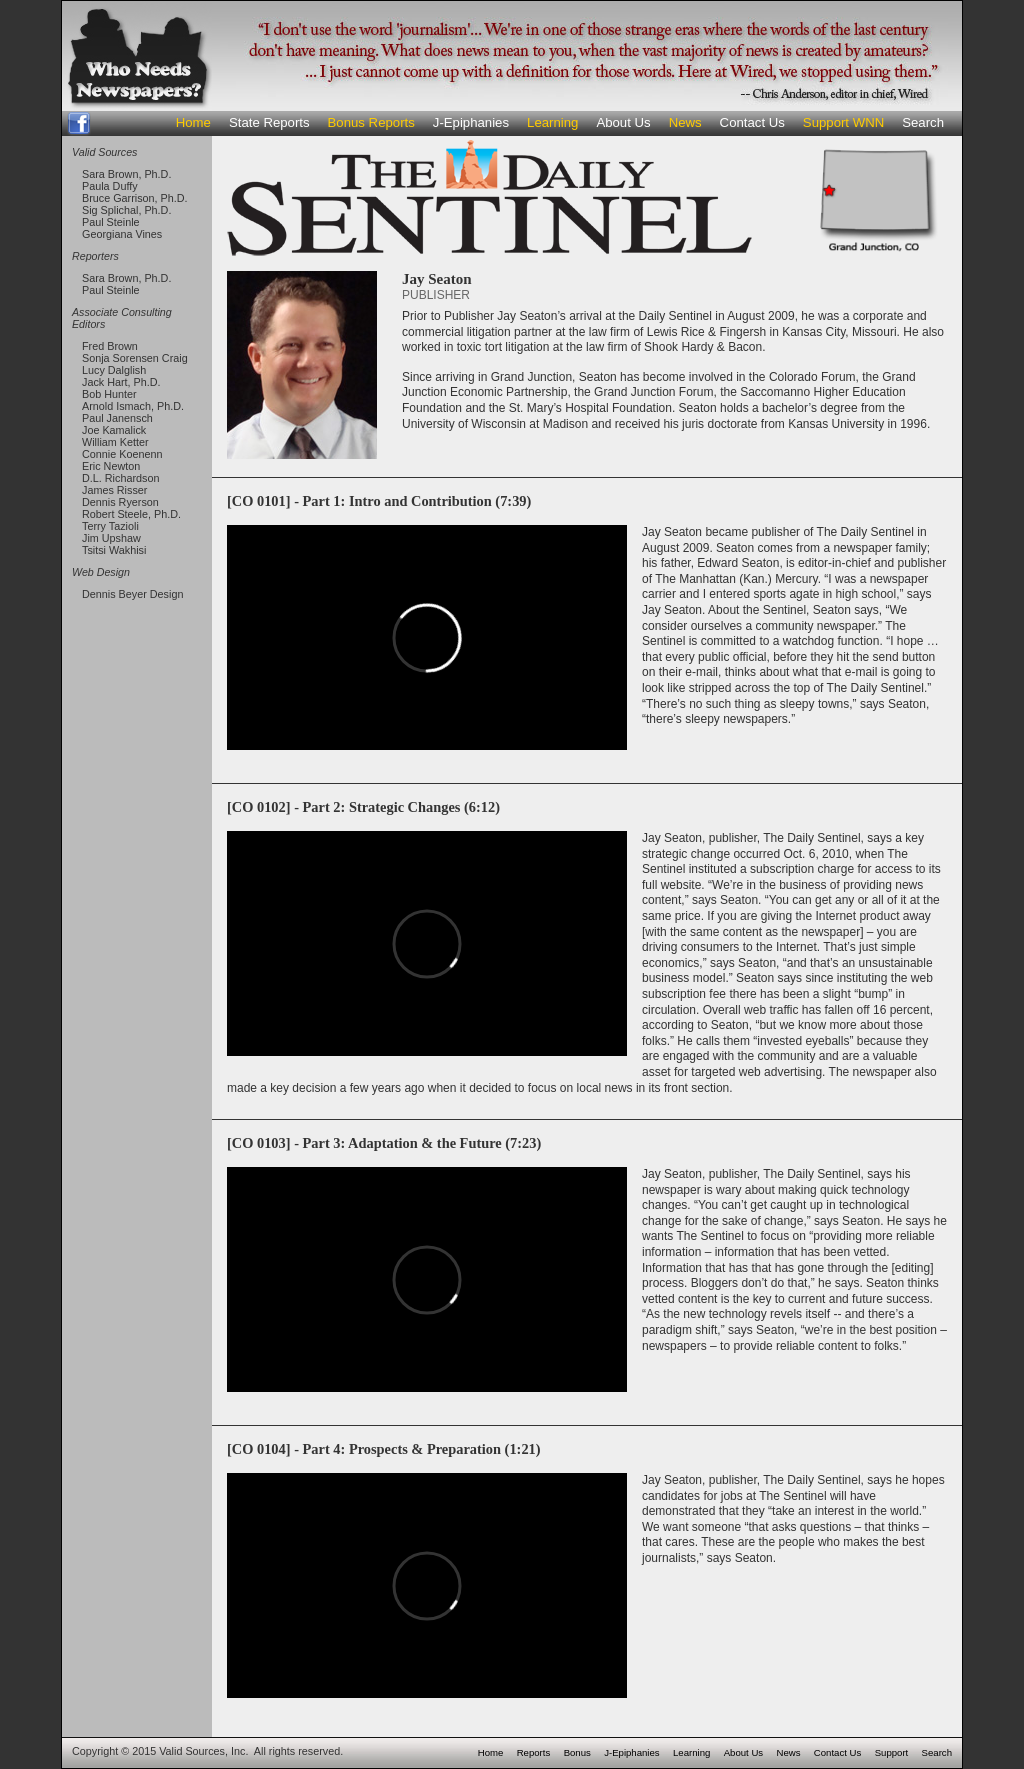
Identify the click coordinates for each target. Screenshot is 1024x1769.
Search (923, 122)
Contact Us (752, 122)
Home (193, 122)
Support (892, 1752)
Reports (534, 1752)
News (685, 122)
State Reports (269, 122)
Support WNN (843, 122)
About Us (623, 122)
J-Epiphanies (471, 122)
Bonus (577, 1752)
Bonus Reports (371, 122)
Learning (552, 122)
